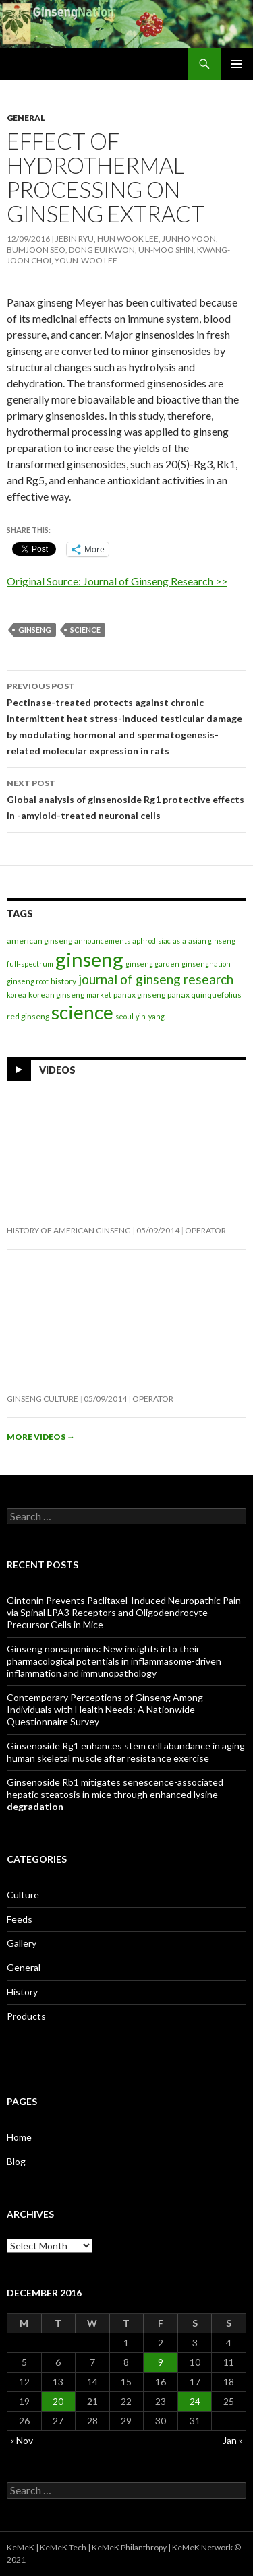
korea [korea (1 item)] (16, 994)
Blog (16, 2161)
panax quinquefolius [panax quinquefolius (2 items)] (204, 995)
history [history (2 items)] (63, 981)
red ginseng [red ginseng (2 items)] (28, 1016)
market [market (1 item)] (98, 994)
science (85, 629)
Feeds (19, 1919)
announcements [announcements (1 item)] (102, 940)
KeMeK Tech (63, 2547)
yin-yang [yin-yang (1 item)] (150, 1016)
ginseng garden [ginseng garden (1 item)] (152, 963)
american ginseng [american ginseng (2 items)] (39, 941)
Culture (23, 1894)
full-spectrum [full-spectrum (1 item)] (30, 963)
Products (26, 2016)
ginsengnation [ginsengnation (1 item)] (206, 963)
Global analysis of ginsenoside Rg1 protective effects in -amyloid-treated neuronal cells (126, 798)
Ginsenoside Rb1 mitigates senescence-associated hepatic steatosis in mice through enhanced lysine (115, 1794)
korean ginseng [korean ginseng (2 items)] (56, 995)
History (22, 1991)
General (26, 117)
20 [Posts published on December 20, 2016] (58, 2401)
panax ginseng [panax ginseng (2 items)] (139, 995)
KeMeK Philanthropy (129, 2547)
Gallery (21, 1943)
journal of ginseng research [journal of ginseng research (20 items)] (155, 979)
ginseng (34, 629)
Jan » (233, 2440)
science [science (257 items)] (82, 1012)
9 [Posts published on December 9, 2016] (160, 2362)
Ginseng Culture (42, 1399)
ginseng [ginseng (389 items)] (89, 959)
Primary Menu (237, 64)
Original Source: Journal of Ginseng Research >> (117, 581)
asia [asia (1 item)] (179, 940)
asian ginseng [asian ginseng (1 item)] (211, 940)
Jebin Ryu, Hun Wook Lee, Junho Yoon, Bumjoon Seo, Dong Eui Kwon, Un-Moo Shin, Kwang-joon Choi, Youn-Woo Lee (118, 249)
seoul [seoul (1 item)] (124, 1016)
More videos (41, 1436)
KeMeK (20, 2547)
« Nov (21, 2440)
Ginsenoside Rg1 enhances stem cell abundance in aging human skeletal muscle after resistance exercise (126, 1752)
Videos (57, 1069)
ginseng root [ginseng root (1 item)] (28, 981)
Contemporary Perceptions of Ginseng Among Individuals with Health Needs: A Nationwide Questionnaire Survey (105, 1709)
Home (19, 2137)
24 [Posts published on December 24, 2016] (195, 2401)
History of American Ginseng (69, 1230)
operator (205, 1230)
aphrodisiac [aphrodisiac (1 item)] (151, 940)
